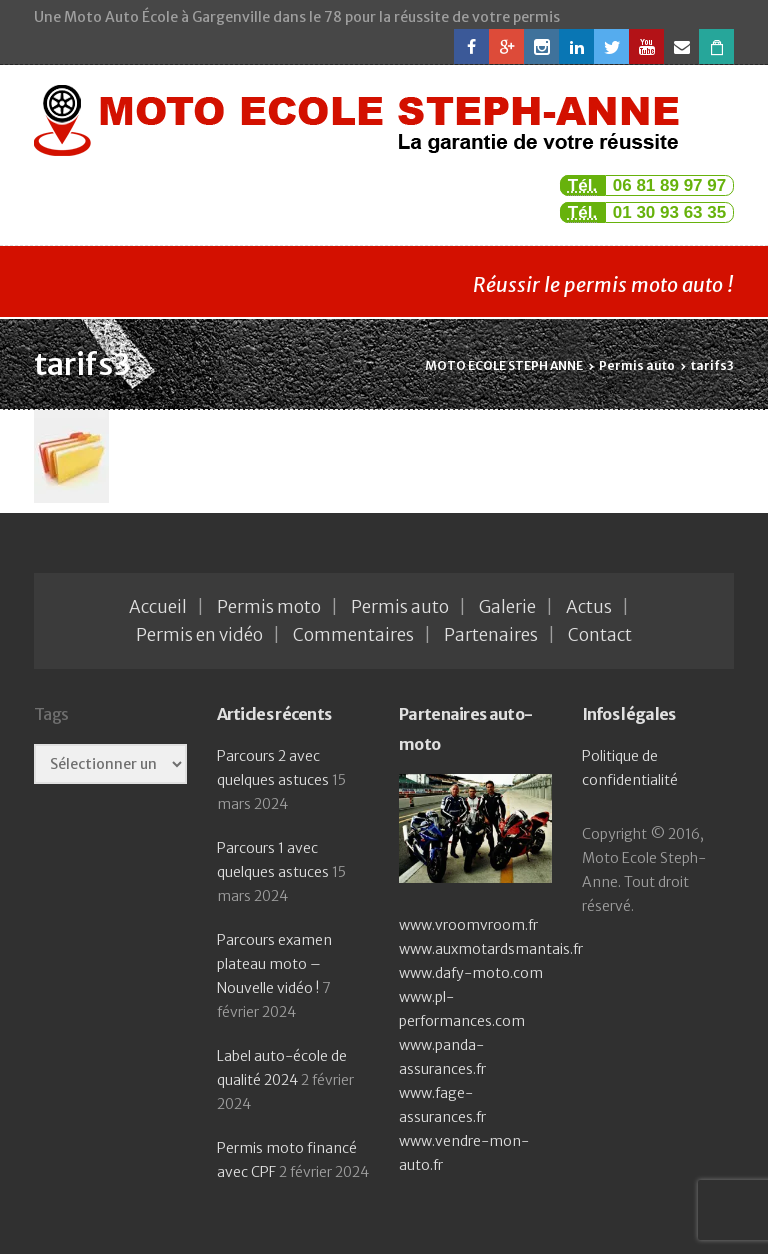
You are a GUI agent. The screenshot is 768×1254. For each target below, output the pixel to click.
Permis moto (269, 607)
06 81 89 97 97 (669, 185)
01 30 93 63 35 (669, 212)
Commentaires (353, 635)
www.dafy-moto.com (471, 973)
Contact (600, 635)
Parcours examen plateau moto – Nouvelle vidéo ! (274, 964)
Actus (589, 607)
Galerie (507, 607)
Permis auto (400, 607)
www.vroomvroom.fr (468, 925)
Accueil (158, 607)
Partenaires (491, 635)
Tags (51, 714)
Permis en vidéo (199, 635)
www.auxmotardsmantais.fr (491, 949)
